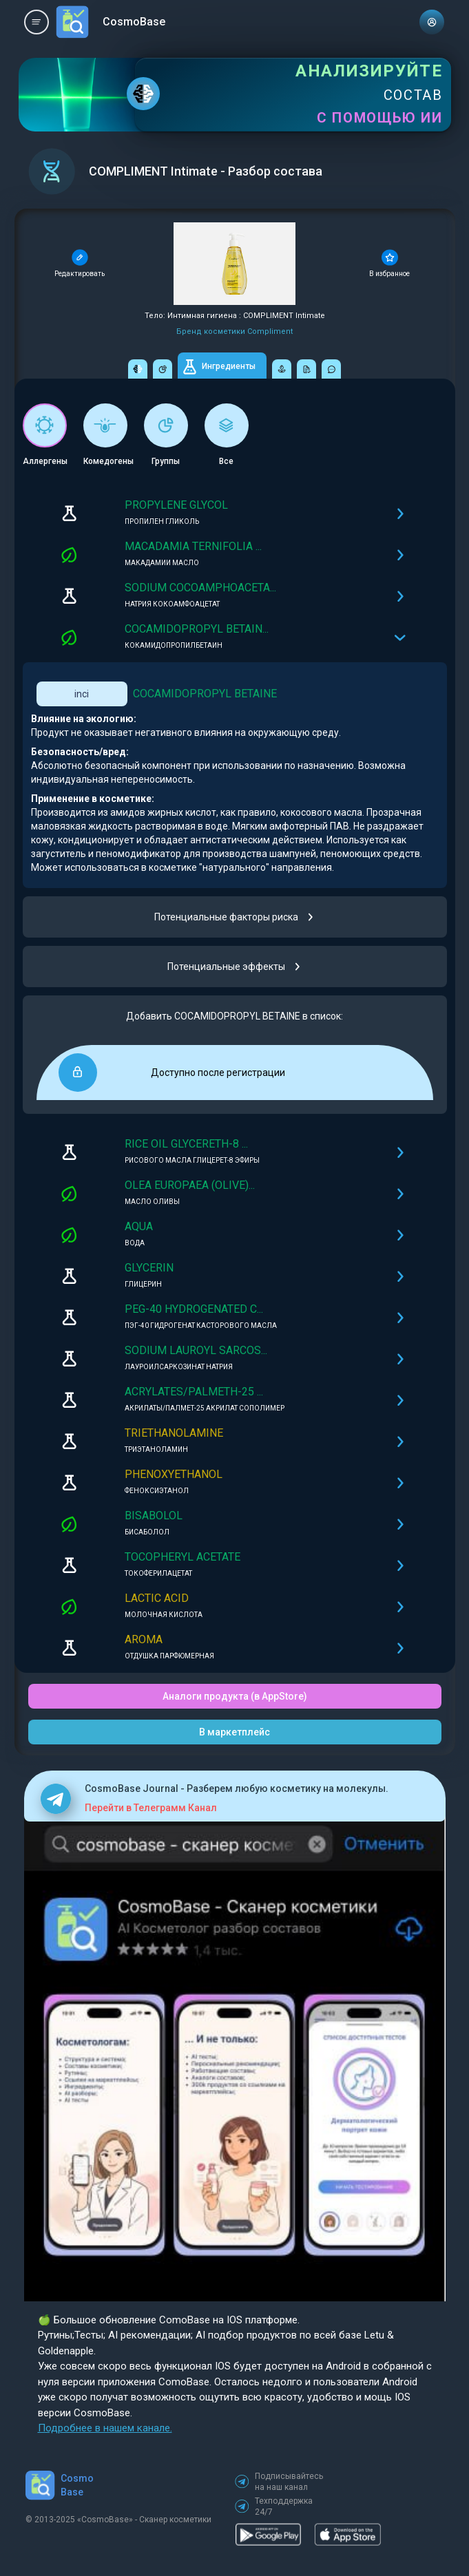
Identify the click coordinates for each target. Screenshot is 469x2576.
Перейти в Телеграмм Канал (151, 1807)
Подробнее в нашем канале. (105, 2428)
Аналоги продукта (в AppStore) (235, 1696)
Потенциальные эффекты (234, 966)
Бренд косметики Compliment (234, 331)
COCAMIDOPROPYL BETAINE (205, 693)
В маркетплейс (234, 1732)
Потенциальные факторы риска (234, 917)
